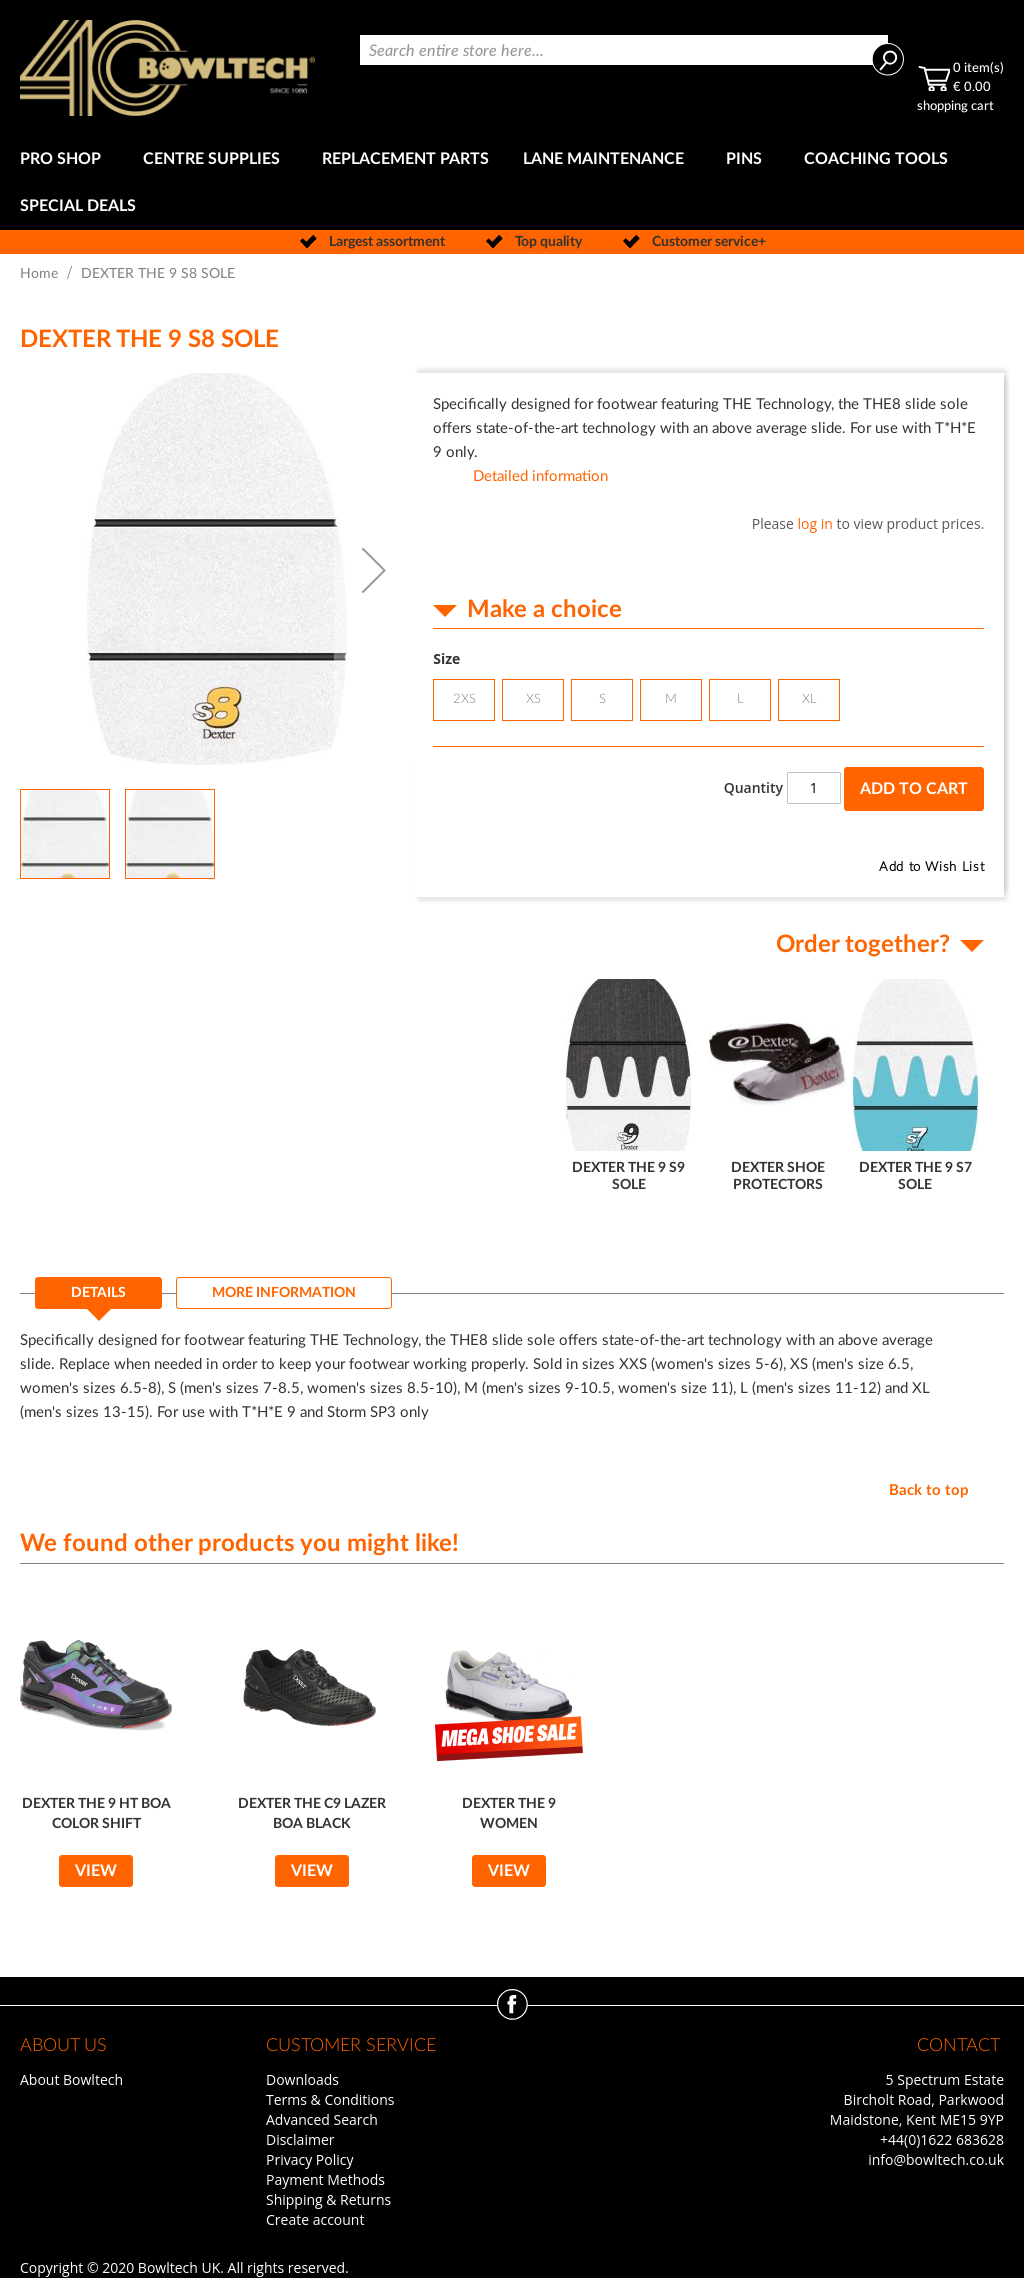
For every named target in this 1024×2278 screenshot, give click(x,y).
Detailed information (540, 476)
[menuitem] (64, 159)
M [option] (671, 699)
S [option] (602, 699)
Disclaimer (300, 2139)
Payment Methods (325, 2179)
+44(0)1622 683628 (942, 2139)
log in (815, 523)
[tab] (98, 1299)
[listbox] (708, 702)
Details (98, 1293)
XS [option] (533, 699)
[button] (374, 570)
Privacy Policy (309, 2159)
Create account (315, 2219)
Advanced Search (322, 2119)
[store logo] (167, 68)
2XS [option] (464, 699)
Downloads (302, 2079)
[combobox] (624, 50)
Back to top (929, 1490)
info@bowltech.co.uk (936, 2159)
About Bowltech (71, 2079)
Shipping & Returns (328, 2199)
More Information (284, 1293)
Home (39, 274)
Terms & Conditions (330, 2099)
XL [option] (809, 699)
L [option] (740, 699)
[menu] (512, 183)
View (96, 1871)
